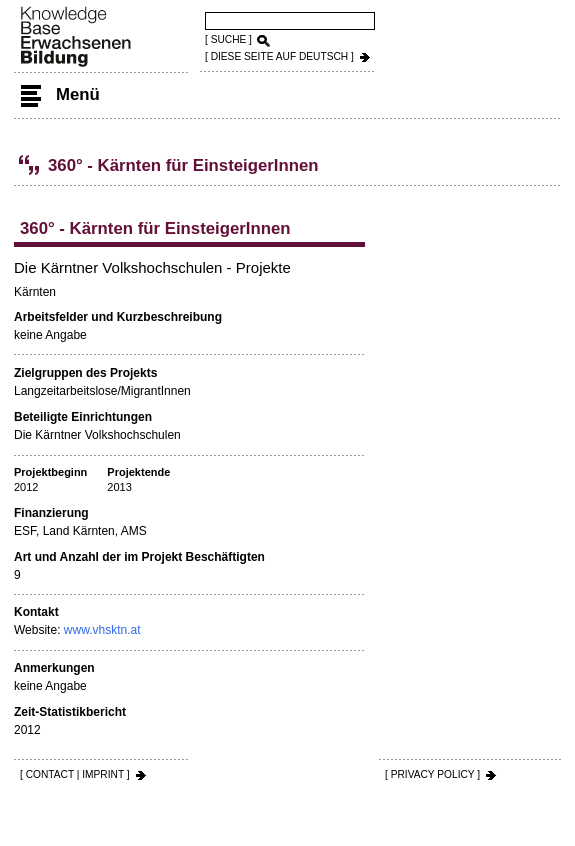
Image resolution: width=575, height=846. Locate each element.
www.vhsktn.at (102, 630)
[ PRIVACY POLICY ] (432, 774)
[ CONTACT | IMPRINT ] (75, 774)
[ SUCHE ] (228, 39)
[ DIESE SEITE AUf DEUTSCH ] (279, 56)
